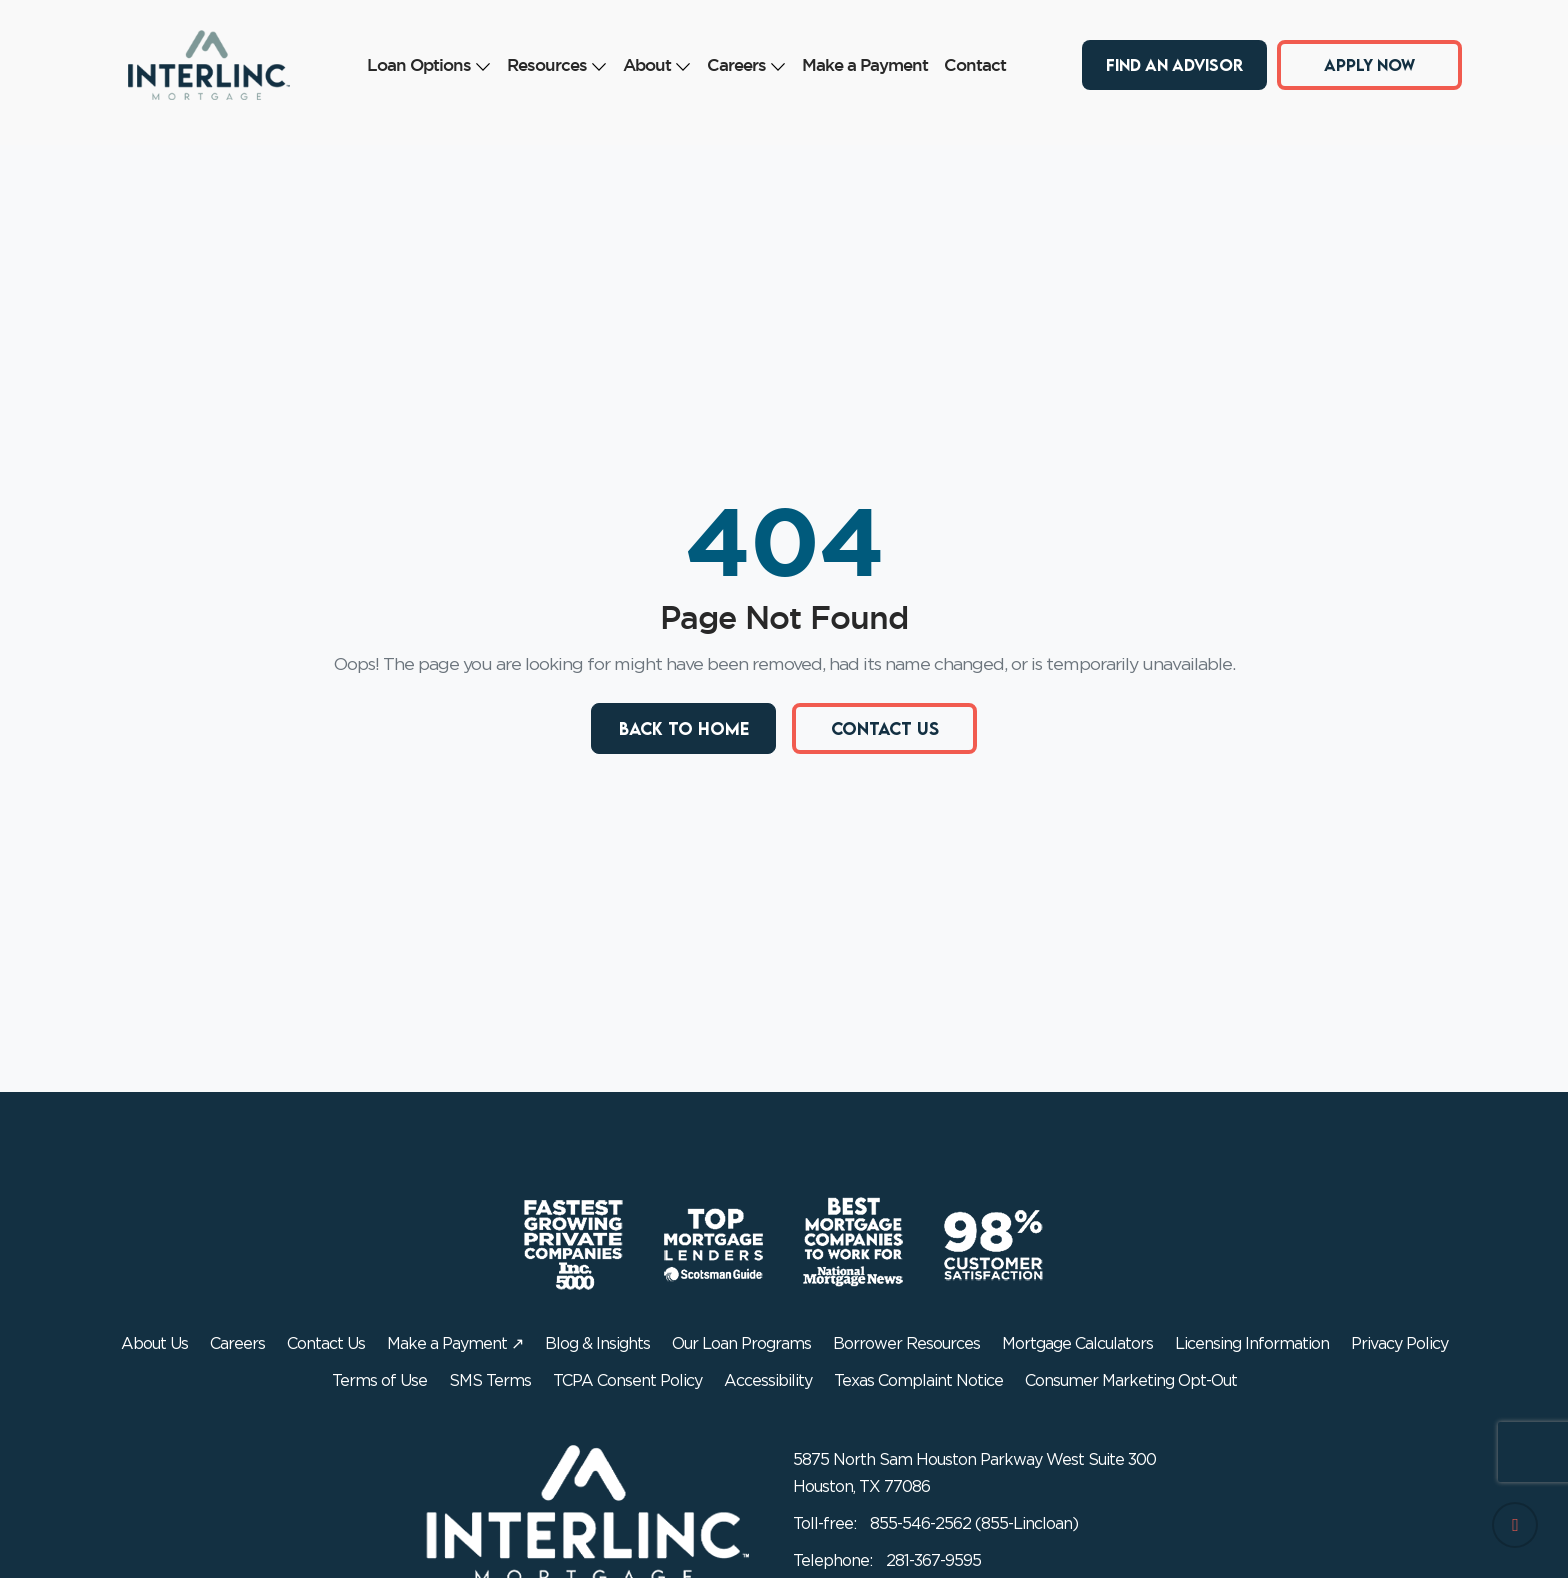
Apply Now (1369, 64)
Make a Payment (865, 64)
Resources (557, 64)
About (657, 64)
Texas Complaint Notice (918, 1381)
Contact (975, 64)
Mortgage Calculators (1077, 1344)
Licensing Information (1252, 1344)
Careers (746, 64)
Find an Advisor (1174, 64)
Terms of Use (379, 1381)
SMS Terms (490, 1381)
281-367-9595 (933, 1561)
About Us (154, 1344)
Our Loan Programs (741, 1344)
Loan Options (429, 64)
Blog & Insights (597, 1344)
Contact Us (885, 728)
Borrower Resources (906, 1344)
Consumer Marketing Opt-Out (1131, 1381)
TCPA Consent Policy (627, 1381)
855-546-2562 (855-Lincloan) (974, 1524)
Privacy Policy (1399, 1344)
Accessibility (768, 1381)
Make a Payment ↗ (455, 1344)
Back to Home (684, 728)
